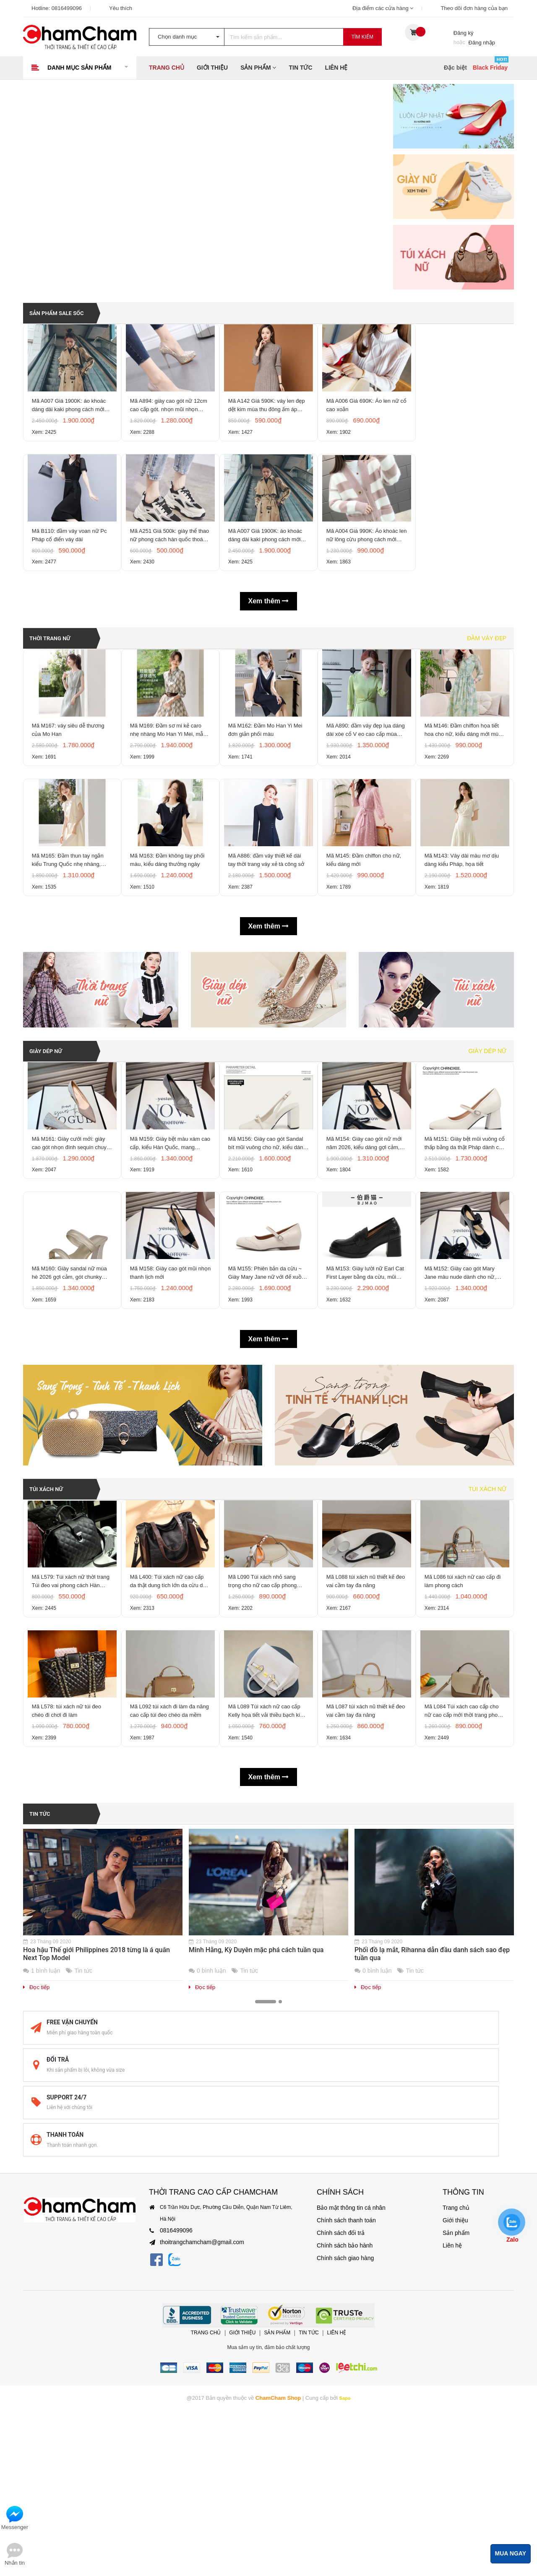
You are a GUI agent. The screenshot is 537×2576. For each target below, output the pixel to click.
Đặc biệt (455, 67)
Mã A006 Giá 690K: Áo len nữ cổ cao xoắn (364, 423)
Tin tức (300, 67)
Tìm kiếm (362, 37)
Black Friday (490, 67)
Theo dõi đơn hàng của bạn (474, 8)
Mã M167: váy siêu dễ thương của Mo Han (70, 800)
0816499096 (67, 8)
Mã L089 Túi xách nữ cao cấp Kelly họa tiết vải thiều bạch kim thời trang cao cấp (268, 1911)
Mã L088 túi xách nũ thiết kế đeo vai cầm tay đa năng (362, 1754)
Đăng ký (464, 33)
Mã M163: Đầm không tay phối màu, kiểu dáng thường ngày (169, 955)
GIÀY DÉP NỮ (49, 1151)
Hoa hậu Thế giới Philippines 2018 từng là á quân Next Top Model (96, 2157)
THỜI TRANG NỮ (54, 686)
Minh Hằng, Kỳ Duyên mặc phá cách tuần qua (256, 2153)
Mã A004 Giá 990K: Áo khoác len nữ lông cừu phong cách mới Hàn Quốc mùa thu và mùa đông (366, 580)
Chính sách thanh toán (342, 2308)
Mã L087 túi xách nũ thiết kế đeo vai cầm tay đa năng (362, 1910)
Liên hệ (336, 67)
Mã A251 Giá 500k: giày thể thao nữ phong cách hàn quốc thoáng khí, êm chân (168, 580)
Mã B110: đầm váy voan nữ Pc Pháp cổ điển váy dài (71, 579)
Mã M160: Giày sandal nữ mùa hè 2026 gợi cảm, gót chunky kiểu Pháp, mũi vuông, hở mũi (71, 1421)
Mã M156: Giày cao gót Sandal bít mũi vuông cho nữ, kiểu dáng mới (267, 1265)
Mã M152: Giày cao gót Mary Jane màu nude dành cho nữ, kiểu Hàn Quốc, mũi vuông (462, 1421)
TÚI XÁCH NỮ (49, 1641)
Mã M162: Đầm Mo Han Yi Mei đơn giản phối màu (267, 800)
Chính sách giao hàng (341, 2346)
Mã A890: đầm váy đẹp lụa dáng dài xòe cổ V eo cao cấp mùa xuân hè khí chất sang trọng (364, 800)
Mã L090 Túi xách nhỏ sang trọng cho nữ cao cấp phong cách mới (264, 1755)
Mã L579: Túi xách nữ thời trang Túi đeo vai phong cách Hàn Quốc (69, 1755)
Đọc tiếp (36, 2191)
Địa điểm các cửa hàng (383, 8)
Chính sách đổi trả (337, 2320)
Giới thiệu (212, 67)
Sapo (345, 2485)
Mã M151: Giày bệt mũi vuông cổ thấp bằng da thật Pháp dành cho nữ (463, 1265)
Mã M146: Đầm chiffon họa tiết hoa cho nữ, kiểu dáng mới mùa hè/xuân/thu (464, 800)
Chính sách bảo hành (341, 2333)
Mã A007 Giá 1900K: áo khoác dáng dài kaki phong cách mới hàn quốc (71, 424)
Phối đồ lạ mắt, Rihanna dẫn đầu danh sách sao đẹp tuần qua (432, 2157)
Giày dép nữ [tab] (487, 1151)
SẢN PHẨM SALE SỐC (62, 309)
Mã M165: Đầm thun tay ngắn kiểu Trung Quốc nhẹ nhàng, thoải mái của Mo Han (70, 956)
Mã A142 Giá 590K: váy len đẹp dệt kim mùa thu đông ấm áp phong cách (266, 424)
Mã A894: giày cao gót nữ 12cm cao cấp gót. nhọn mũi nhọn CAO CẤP (166, 424)
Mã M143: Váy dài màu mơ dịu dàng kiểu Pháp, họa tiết (464, 955)
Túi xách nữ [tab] (487, 1640)
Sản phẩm (258, 67)
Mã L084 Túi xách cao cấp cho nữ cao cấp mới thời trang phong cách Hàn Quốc (464, 1911)
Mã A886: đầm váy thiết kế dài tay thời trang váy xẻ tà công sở (268, 955)
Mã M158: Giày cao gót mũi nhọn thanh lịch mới (165, 1420)
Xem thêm (268, 649)
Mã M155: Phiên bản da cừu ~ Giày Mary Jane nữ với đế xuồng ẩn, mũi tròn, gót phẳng (267, 1421)
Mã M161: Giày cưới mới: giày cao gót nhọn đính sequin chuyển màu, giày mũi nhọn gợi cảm (72, 1265)
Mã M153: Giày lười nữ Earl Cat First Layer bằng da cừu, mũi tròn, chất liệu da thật (363, 1421)
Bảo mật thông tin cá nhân (346, 2295)
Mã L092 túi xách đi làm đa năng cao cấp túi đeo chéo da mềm (167, 1911)
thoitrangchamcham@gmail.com (196, 2330)
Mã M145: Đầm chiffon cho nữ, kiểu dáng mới (365, 955)
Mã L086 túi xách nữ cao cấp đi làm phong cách (465, 1754)
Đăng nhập (482, 42)
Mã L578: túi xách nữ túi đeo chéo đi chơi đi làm (68, 1910)
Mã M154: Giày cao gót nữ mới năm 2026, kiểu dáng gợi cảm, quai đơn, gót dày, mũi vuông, (366, 1265)
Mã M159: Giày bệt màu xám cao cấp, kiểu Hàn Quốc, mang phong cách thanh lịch (169, 1265)
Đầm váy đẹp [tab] (486, 686)
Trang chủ (166, 67)
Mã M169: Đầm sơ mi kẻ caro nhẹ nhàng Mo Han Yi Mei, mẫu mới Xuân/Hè (170, 800)
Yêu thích (120, 8)
